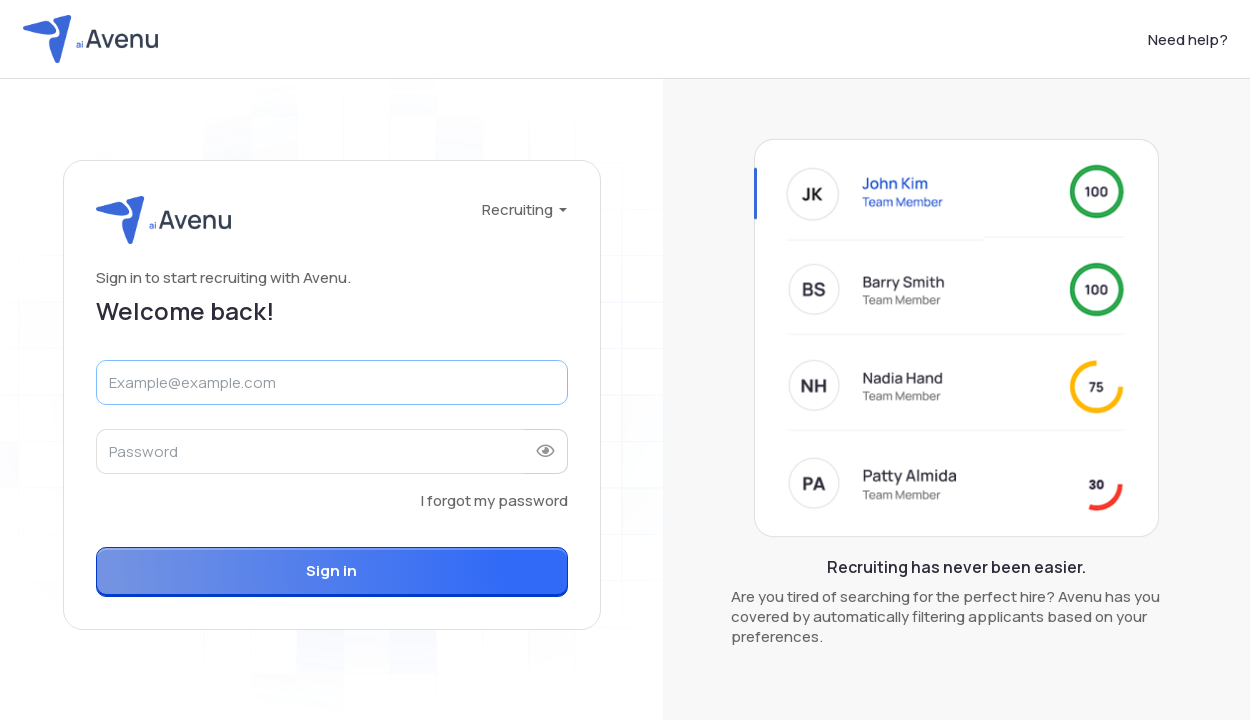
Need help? (1188, 39)
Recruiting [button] (519, 209)
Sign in (331, 570)
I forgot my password (494, 500)
